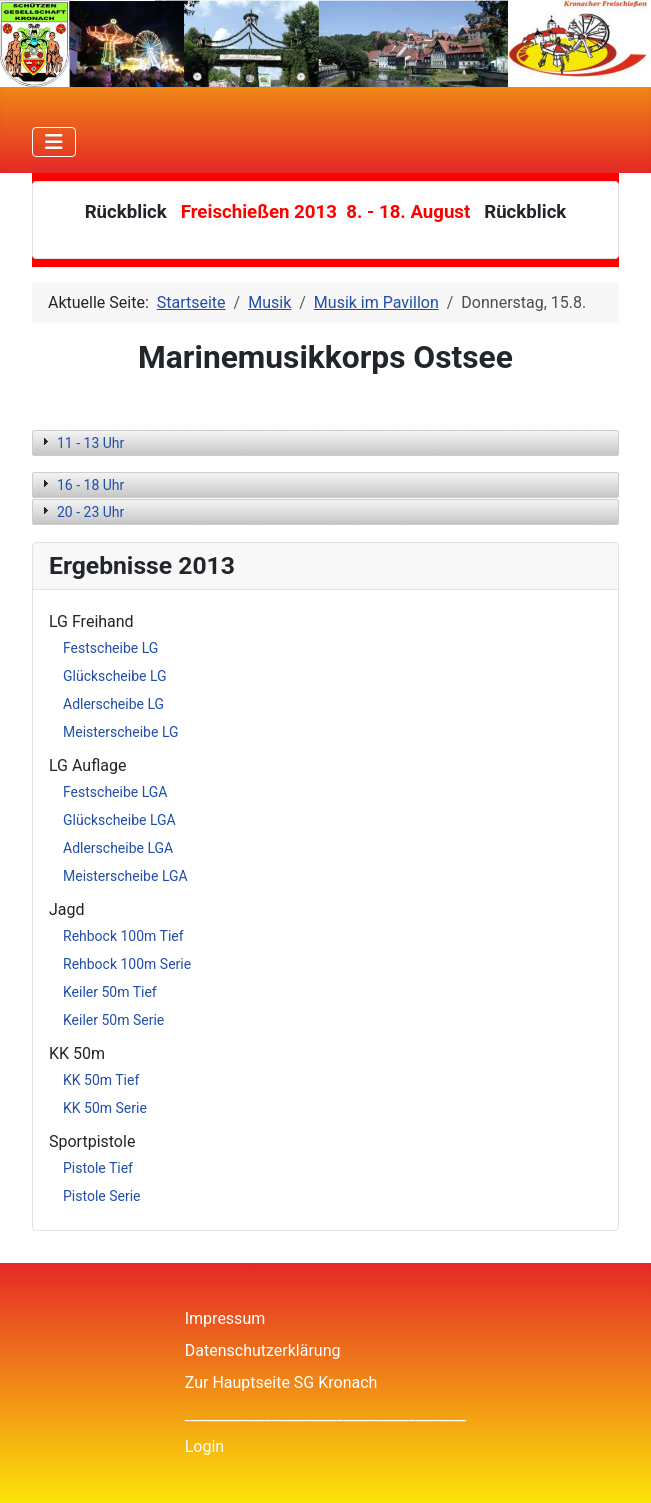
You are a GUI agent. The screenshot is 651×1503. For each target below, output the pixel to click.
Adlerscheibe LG (113, 704)
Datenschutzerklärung (263, 1350)
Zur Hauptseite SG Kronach (281, 1382)
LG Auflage (87, 765)
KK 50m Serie (105, 1108)
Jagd (67, 909)
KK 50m (77, 1053)
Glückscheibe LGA (119, 820)
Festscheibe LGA (115, 792)
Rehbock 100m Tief (123, 936)
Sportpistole (92, 1141)
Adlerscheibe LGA (118, 848)
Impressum (225, 1318)
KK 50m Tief (101, 1080)
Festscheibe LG (110, 648)
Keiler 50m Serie (113, 1020)
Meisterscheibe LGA (125, 876)
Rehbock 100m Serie (127, 964)
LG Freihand (91, 621)
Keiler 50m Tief (110, 992)
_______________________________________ (326, 1414)
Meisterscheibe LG (121, 732)
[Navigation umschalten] (54, 142)
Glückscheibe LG (115, 676)
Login (204, 1446)
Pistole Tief (98, 1168)
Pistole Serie (102, 1196)
